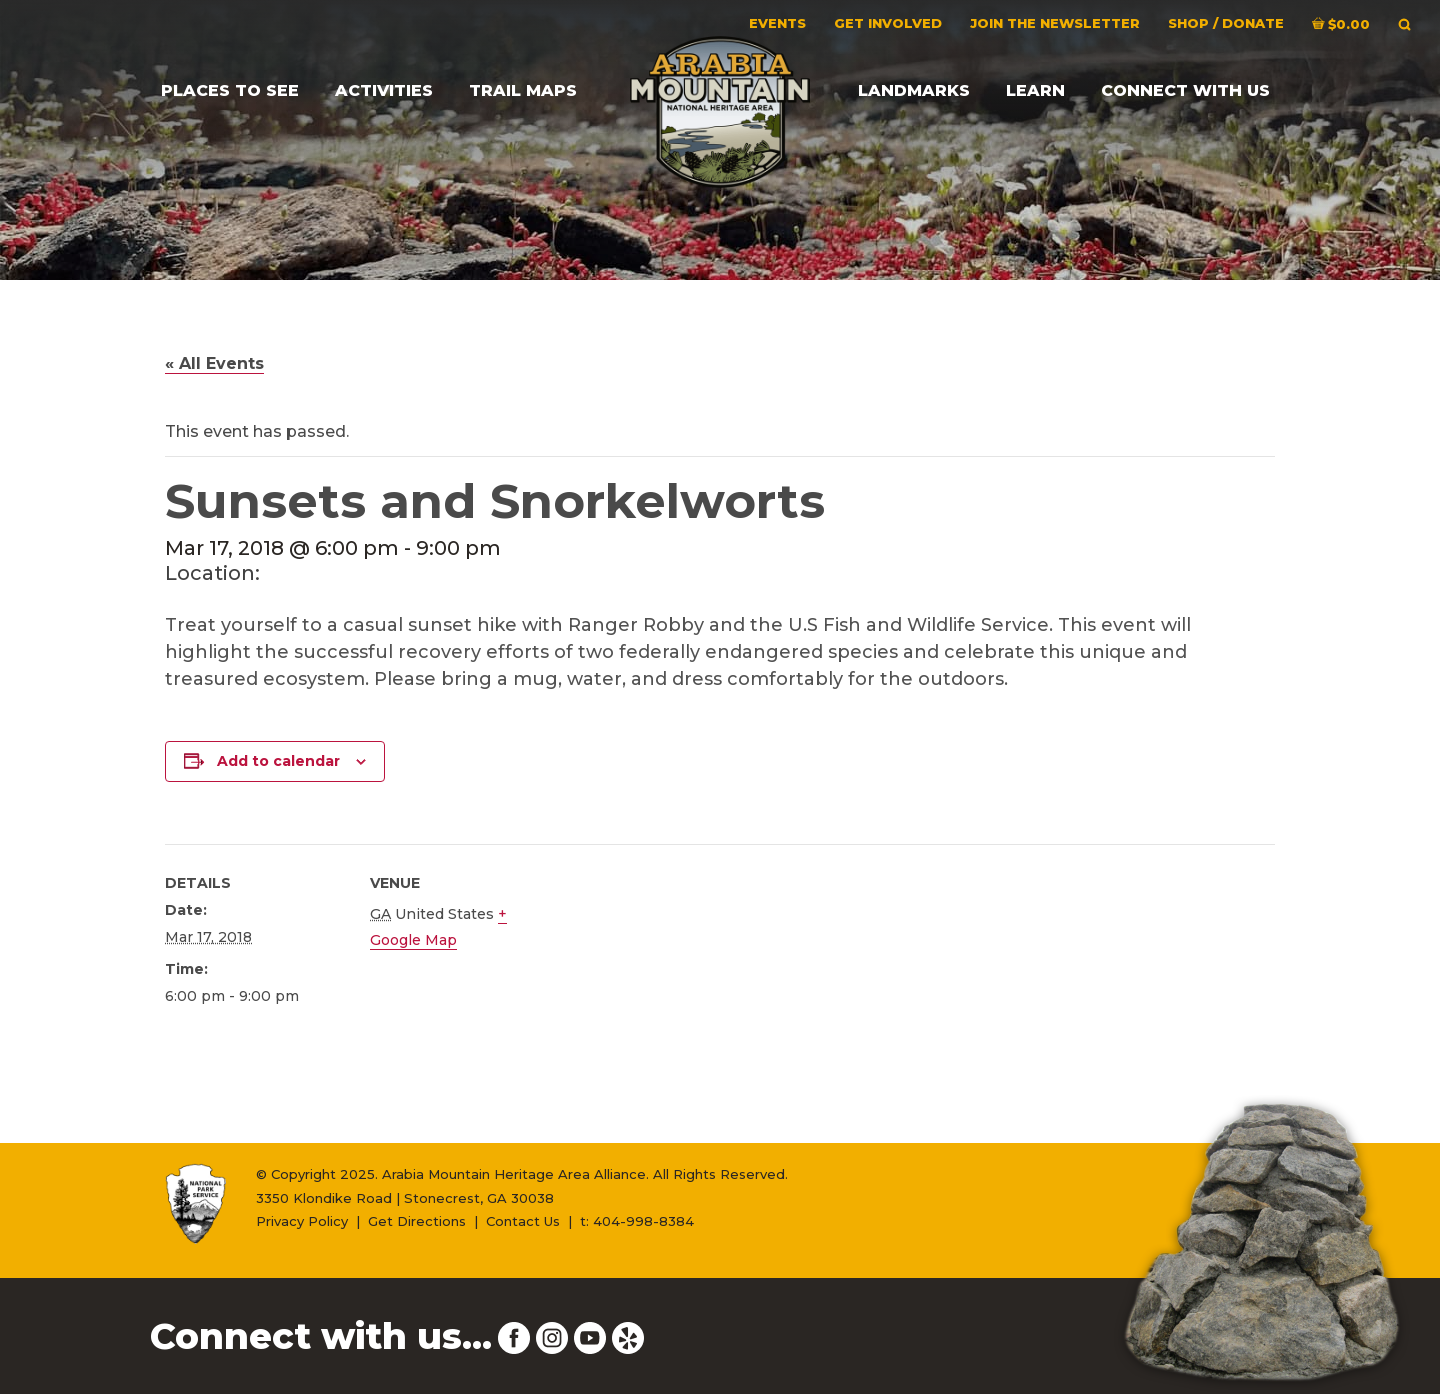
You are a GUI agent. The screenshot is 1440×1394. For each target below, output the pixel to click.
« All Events (214, 363)
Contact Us (523, 1221)
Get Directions (417, 1221)
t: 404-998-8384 (637, 1221)
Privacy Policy (302, 1221)
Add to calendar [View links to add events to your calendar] (278, 761)
